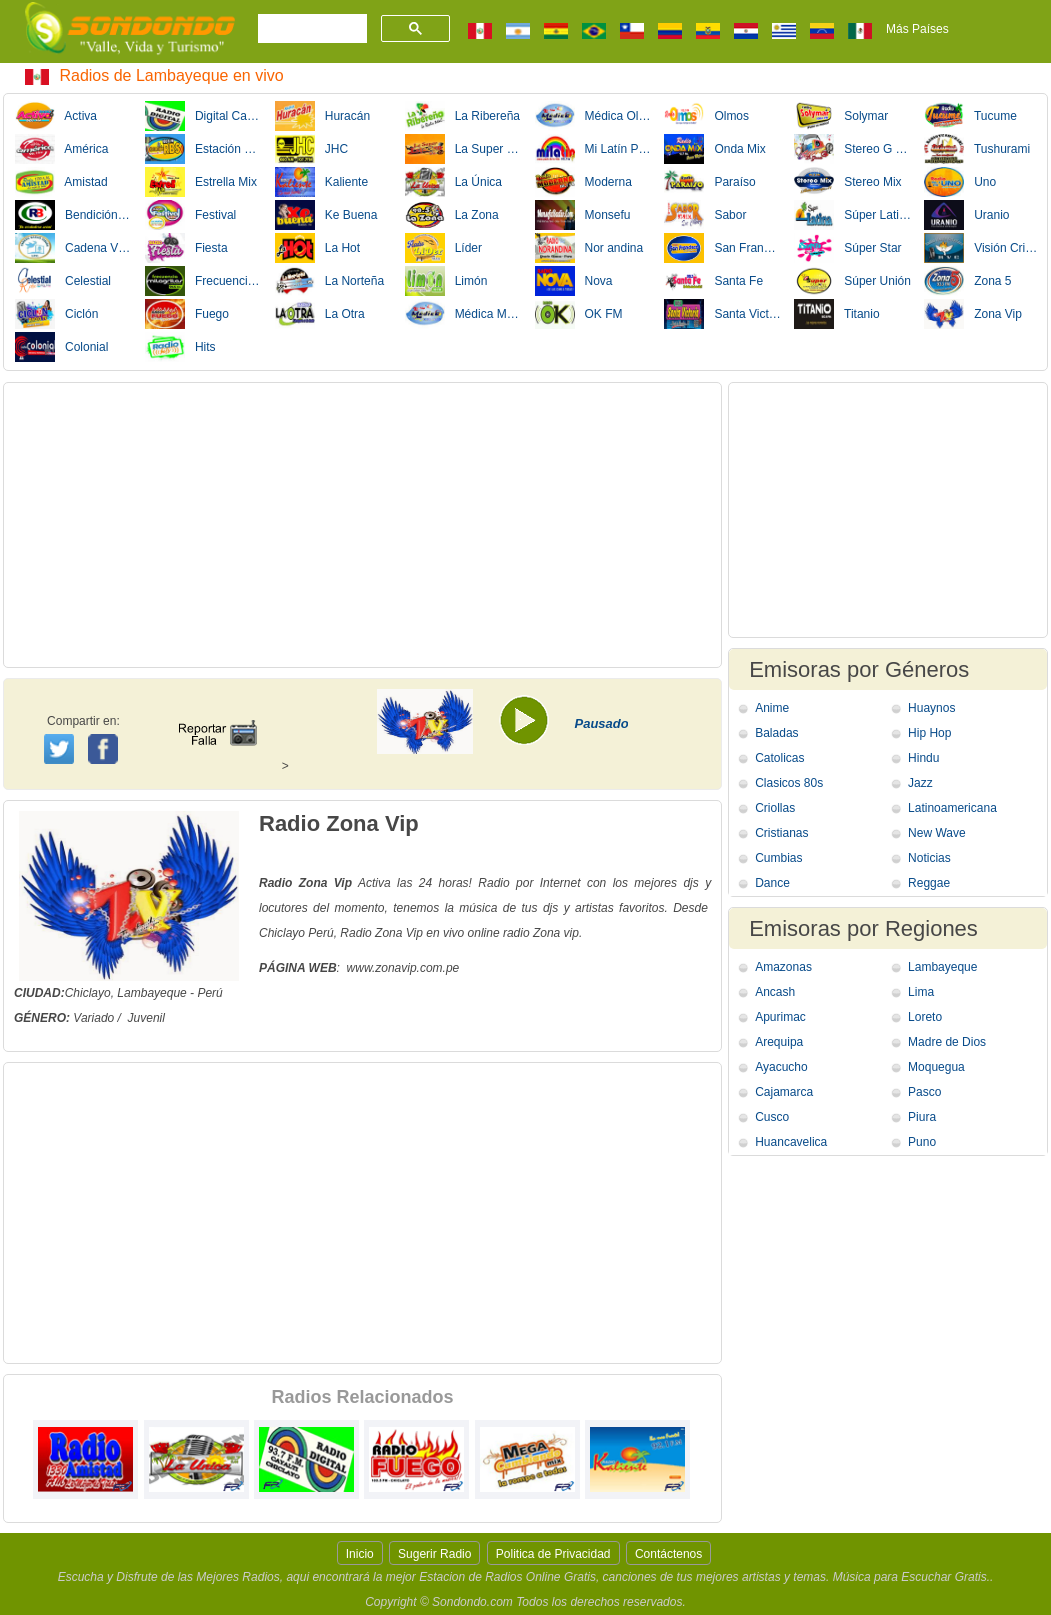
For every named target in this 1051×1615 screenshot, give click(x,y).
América (61, 149)
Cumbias (778, 858)
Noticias (929, 858)
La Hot (317, 248)
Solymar (841, 116)
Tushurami (977, 149)
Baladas (776, 733)
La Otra (320, 314)
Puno (922, 1142)
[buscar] (310, 29)
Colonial (61, 347)
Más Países (917, 29)
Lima (921, 992)
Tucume (970, 116)
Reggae (929, 883)
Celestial (63, 281)
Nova (574, 281)
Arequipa (779, 1042)
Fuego (187, 314)
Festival (190, 215)
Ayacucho (781, 1067)
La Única (453, 182)
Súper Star (847, 248)
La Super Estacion (463, 149)
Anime (772, 708)
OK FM (579, 314)
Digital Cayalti (203, 116)
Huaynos (931, 708)
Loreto (925, 1017)
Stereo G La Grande (852, 149)
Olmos (706, 116)
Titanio (836, 314)
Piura (922, 1117)
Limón (446, 281)
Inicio (360, 1554)
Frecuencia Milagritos (203, 281)
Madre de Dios (947, 1042)
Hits (180, 347)
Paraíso (709, 182)
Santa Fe (713, 281)
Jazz (920, 783)
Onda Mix (714, 149)
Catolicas (779, 758)
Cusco (772, 1117)
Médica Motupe (463, 314)
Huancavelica (791, 1142)
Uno (960, 182)
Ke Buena (326, 215)
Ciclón (56, 314)
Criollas (775, 808)
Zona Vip (973, 314)
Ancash (775, 992)
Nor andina (589, 248)
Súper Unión (852, 281)
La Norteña (329, 281)
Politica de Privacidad (553, 1554)
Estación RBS (203, 149)
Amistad (61, 182)
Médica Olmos (593, 116)
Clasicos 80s (789, 783)
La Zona (452, 215)
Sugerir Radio (434, 1554)
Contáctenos (668, 1554)
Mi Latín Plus (593, 149)
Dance (772, 883)
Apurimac (780, 1017)
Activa (56, 116)
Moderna (583, 182)
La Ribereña (462, 116)
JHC (311, 149)
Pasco (924, 1092)
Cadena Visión (73, 248)
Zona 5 (967, 281)
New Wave (937, 833)
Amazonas (783, 967)
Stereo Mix (847, 182)
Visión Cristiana (982, 248)
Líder (443, 248)
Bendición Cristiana (73, 215)
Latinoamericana (952, 808)
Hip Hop (929, 733)
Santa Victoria (722, 314)
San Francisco (722, 248)
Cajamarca (784, 1092)
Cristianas (781, 833)
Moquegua (936, 1067)
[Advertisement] (362, 525)
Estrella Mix (201, 182)
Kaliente (321, 182)
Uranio (966, 215)
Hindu (923, 758)
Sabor (705, 215)
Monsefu (583, 215)
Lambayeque (942, 967)
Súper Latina (852, 215)
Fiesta (186, 248)
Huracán (322, 116)
